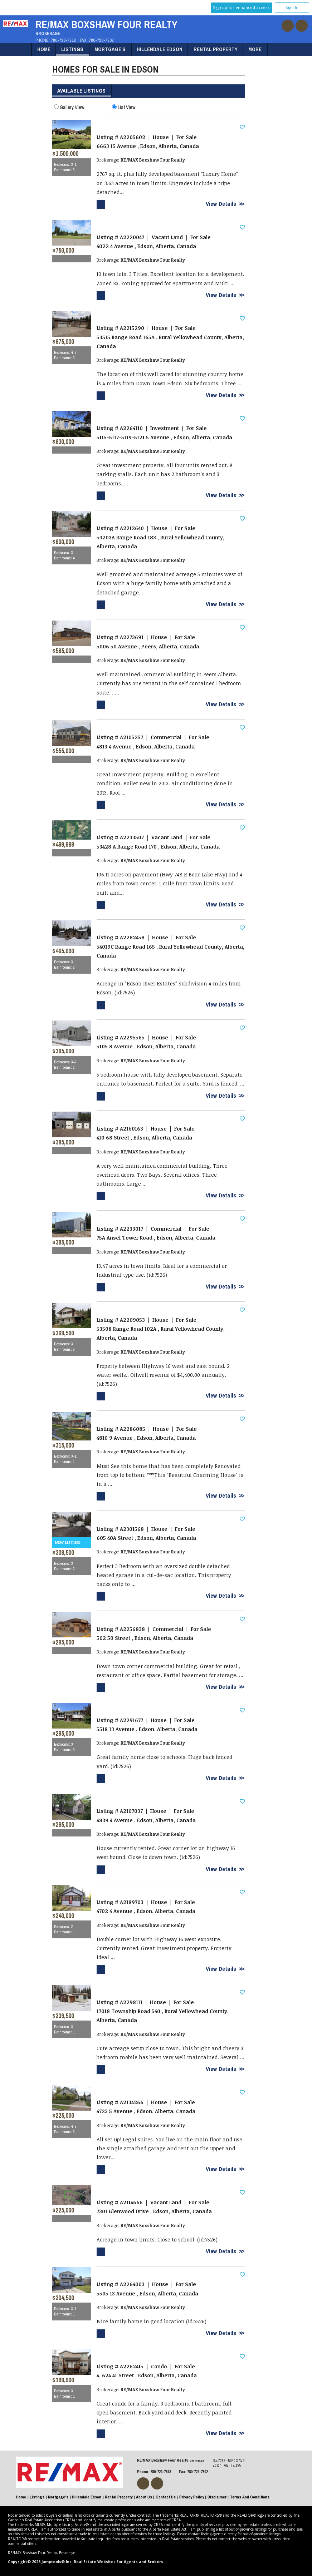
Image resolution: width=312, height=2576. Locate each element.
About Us (144, 2497)
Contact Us (166, 2497)
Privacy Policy (191, 2497)
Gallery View (69, 107)
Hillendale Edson (159, 49)
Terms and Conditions (249, 2497)
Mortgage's (110, 49)
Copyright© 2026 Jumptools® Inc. (40, 2561)
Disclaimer (217, 2497)
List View (124, 107)
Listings (72, 49)
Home (43, 49)
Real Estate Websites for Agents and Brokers (118, 2561)
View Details (221, 204)
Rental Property (216, 49)
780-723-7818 (63, 40)
